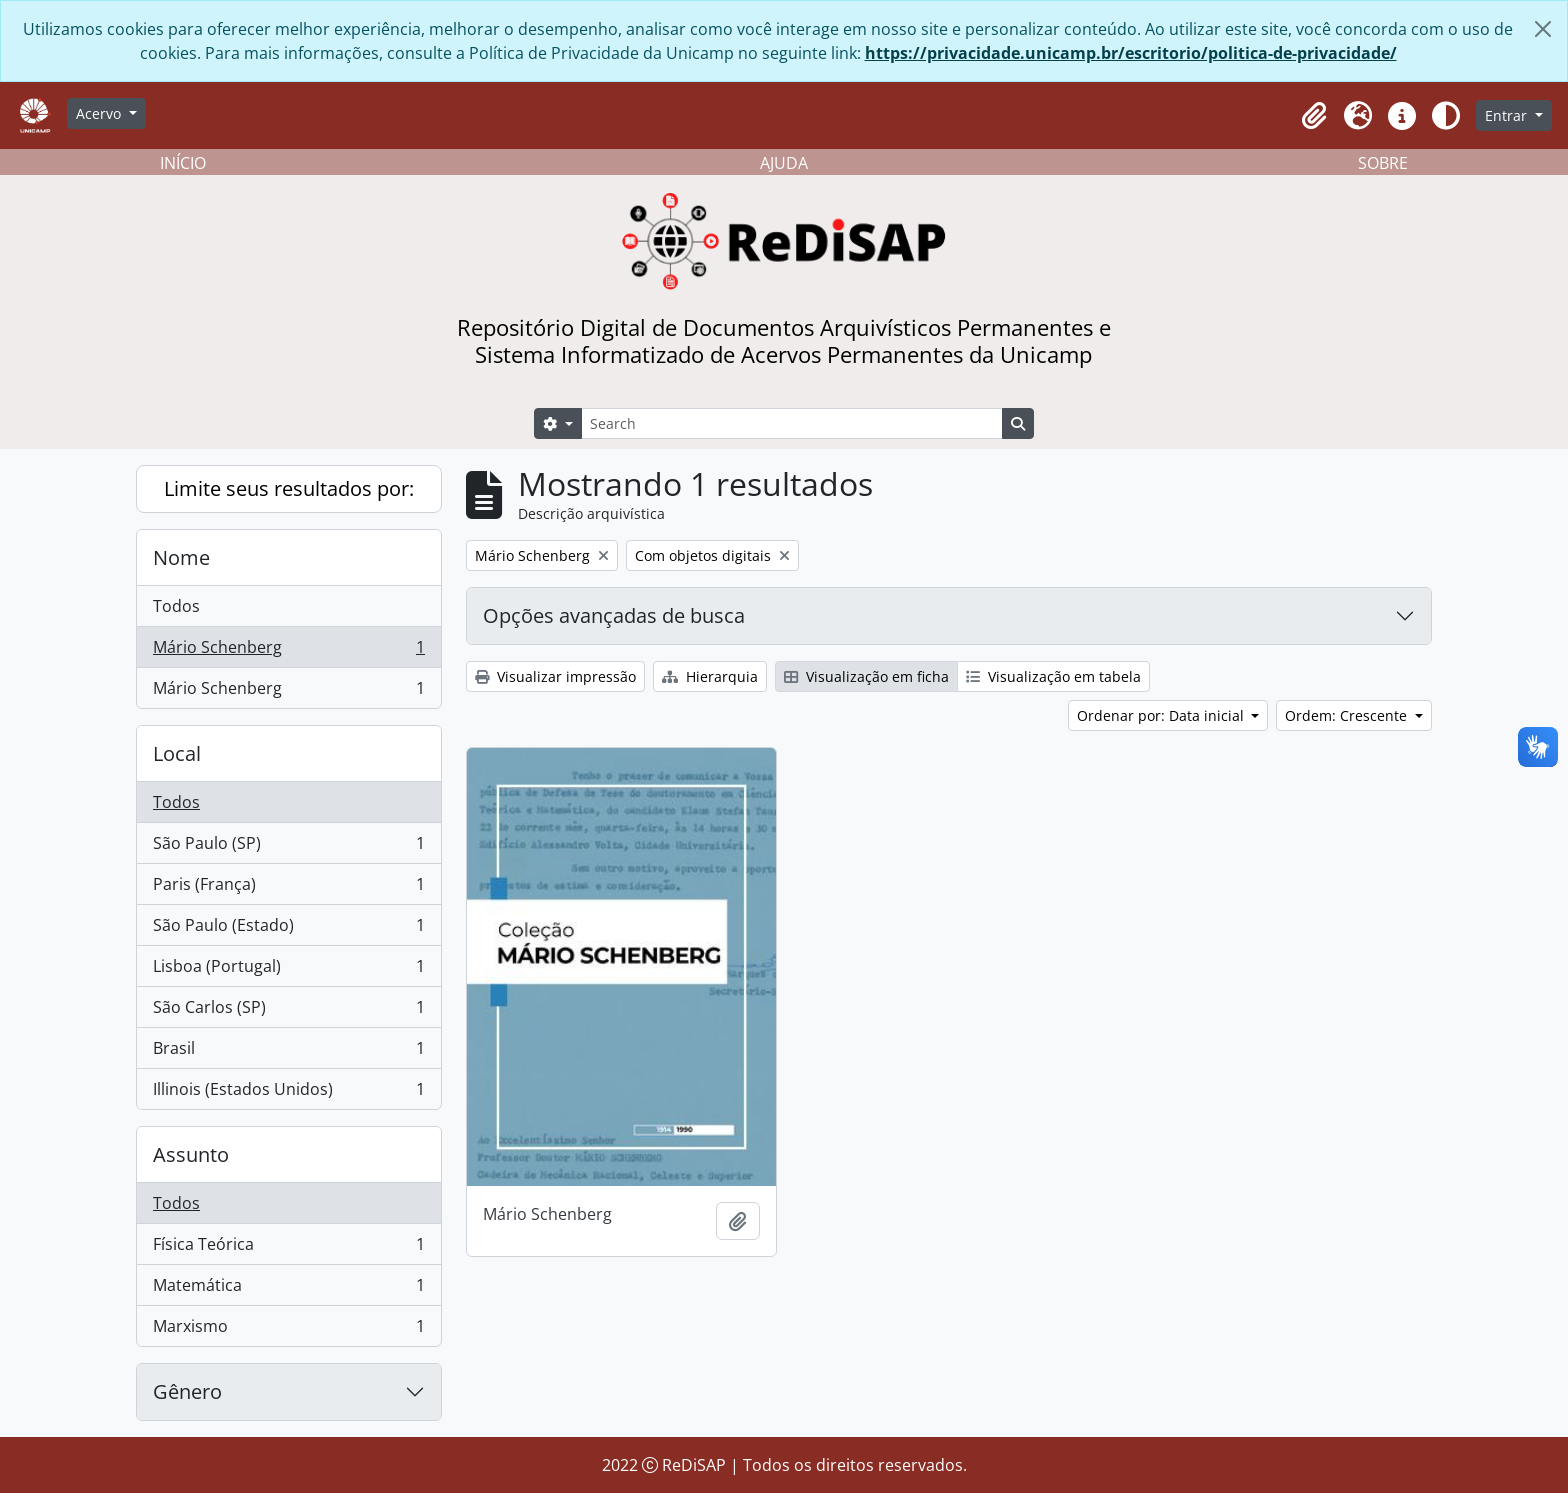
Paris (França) (288, 888)
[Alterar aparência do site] (1446, 116)
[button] (1314, 116)
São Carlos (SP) (288, 1011)
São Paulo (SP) (288, 847)
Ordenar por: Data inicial (1162, 715)
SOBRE (1383, 163)
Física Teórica (288, 1248)
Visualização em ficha (866, 676)
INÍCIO (183, 163)
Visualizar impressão (555, 676)
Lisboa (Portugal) (288, 970)
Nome (181, 557)
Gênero (187, 1391)
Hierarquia (710, 676)
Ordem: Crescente (1348, 715)
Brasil (288, 1052)
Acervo (100, 113)
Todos (176, 606)
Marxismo (288, 1330)
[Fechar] (1543, 29)
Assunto (191, 1154)
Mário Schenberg (288, 651)
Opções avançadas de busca (614, 615)
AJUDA (784, 163)
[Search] (792, 423)
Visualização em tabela (1053, 676)
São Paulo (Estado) (288, 929)
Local (177, 753)
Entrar (1508, 115)
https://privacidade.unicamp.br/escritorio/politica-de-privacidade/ (1131, 53)
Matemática (288, 1289)
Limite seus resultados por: (289, 488)
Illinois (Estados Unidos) (288, 1093)
